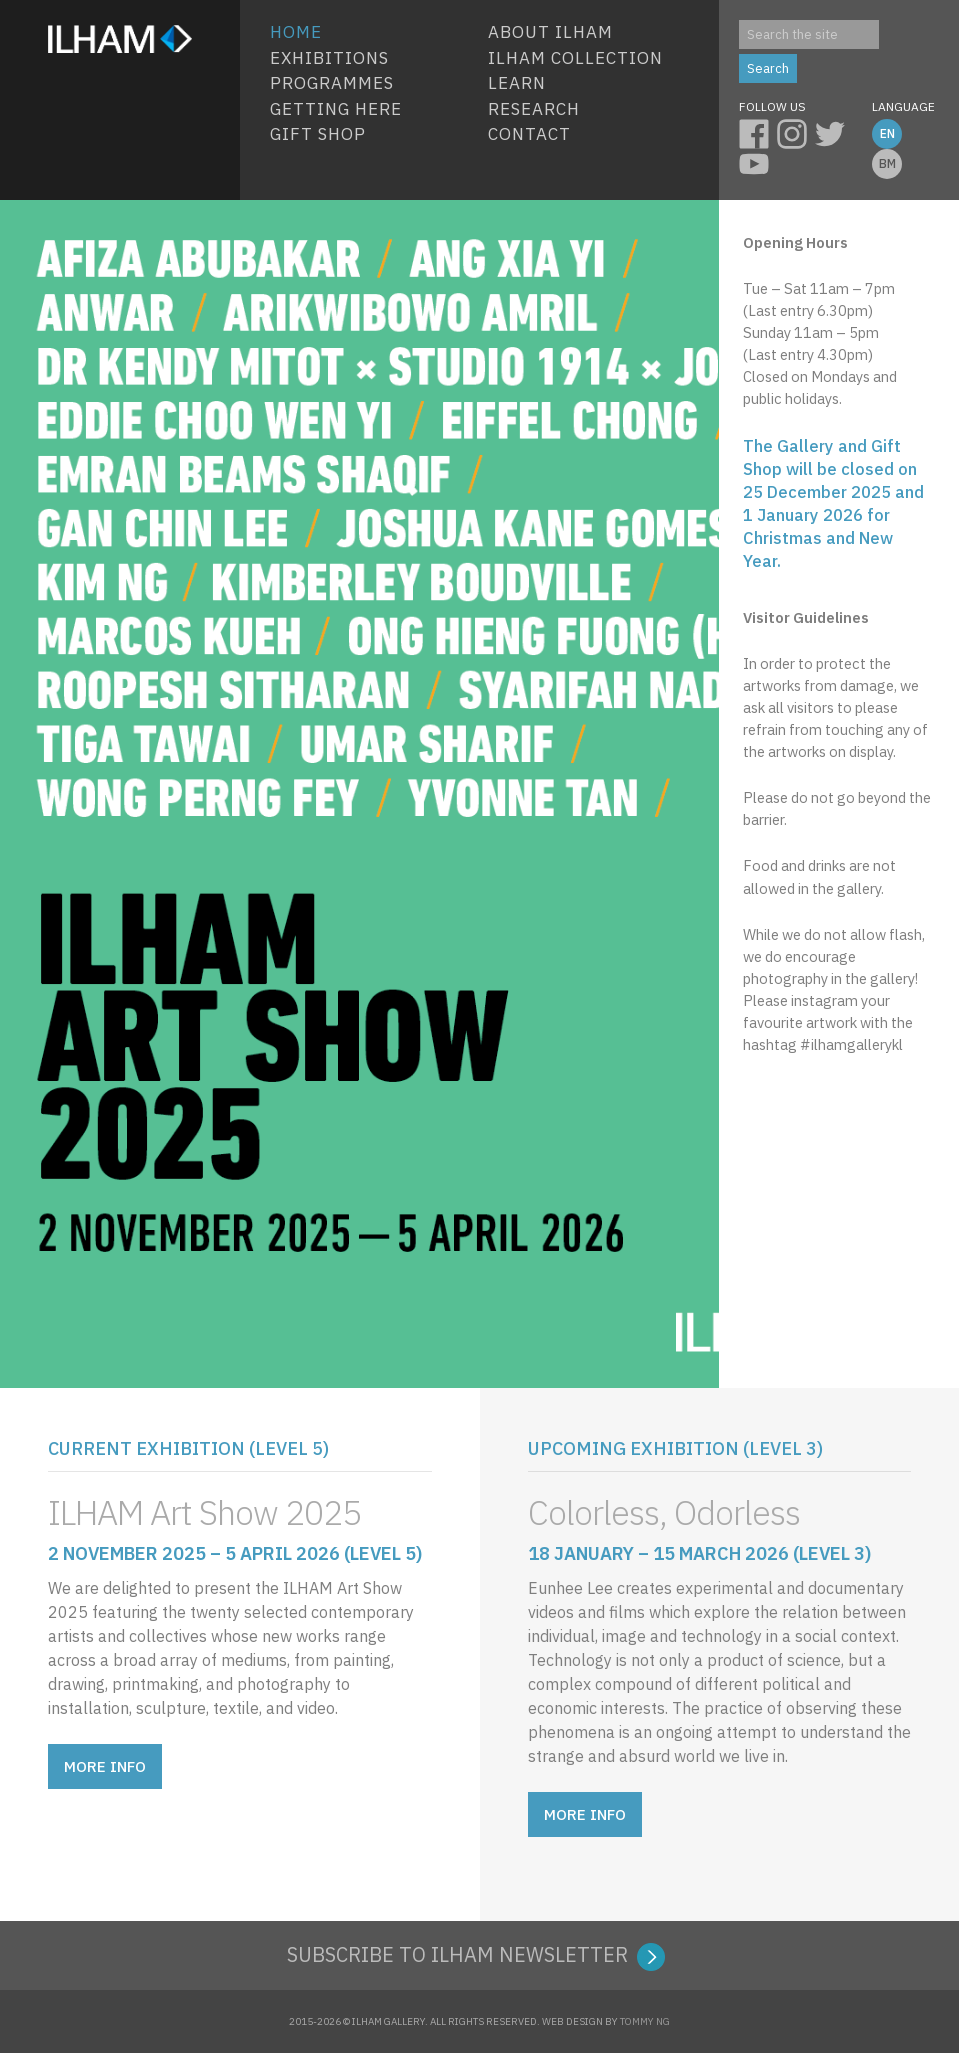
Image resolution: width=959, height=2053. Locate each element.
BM (887, 163)
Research (534, 109)
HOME (296, 32)
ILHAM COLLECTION (575, 58)
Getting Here (336, 109)
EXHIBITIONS (329, 58)
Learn (517, 83)
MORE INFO (105, 1766)
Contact (529, 134)
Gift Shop (318, 134)
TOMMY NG (645, 2021)
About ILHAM (550, 32)
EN (887, 133)
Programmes (332, 83)
